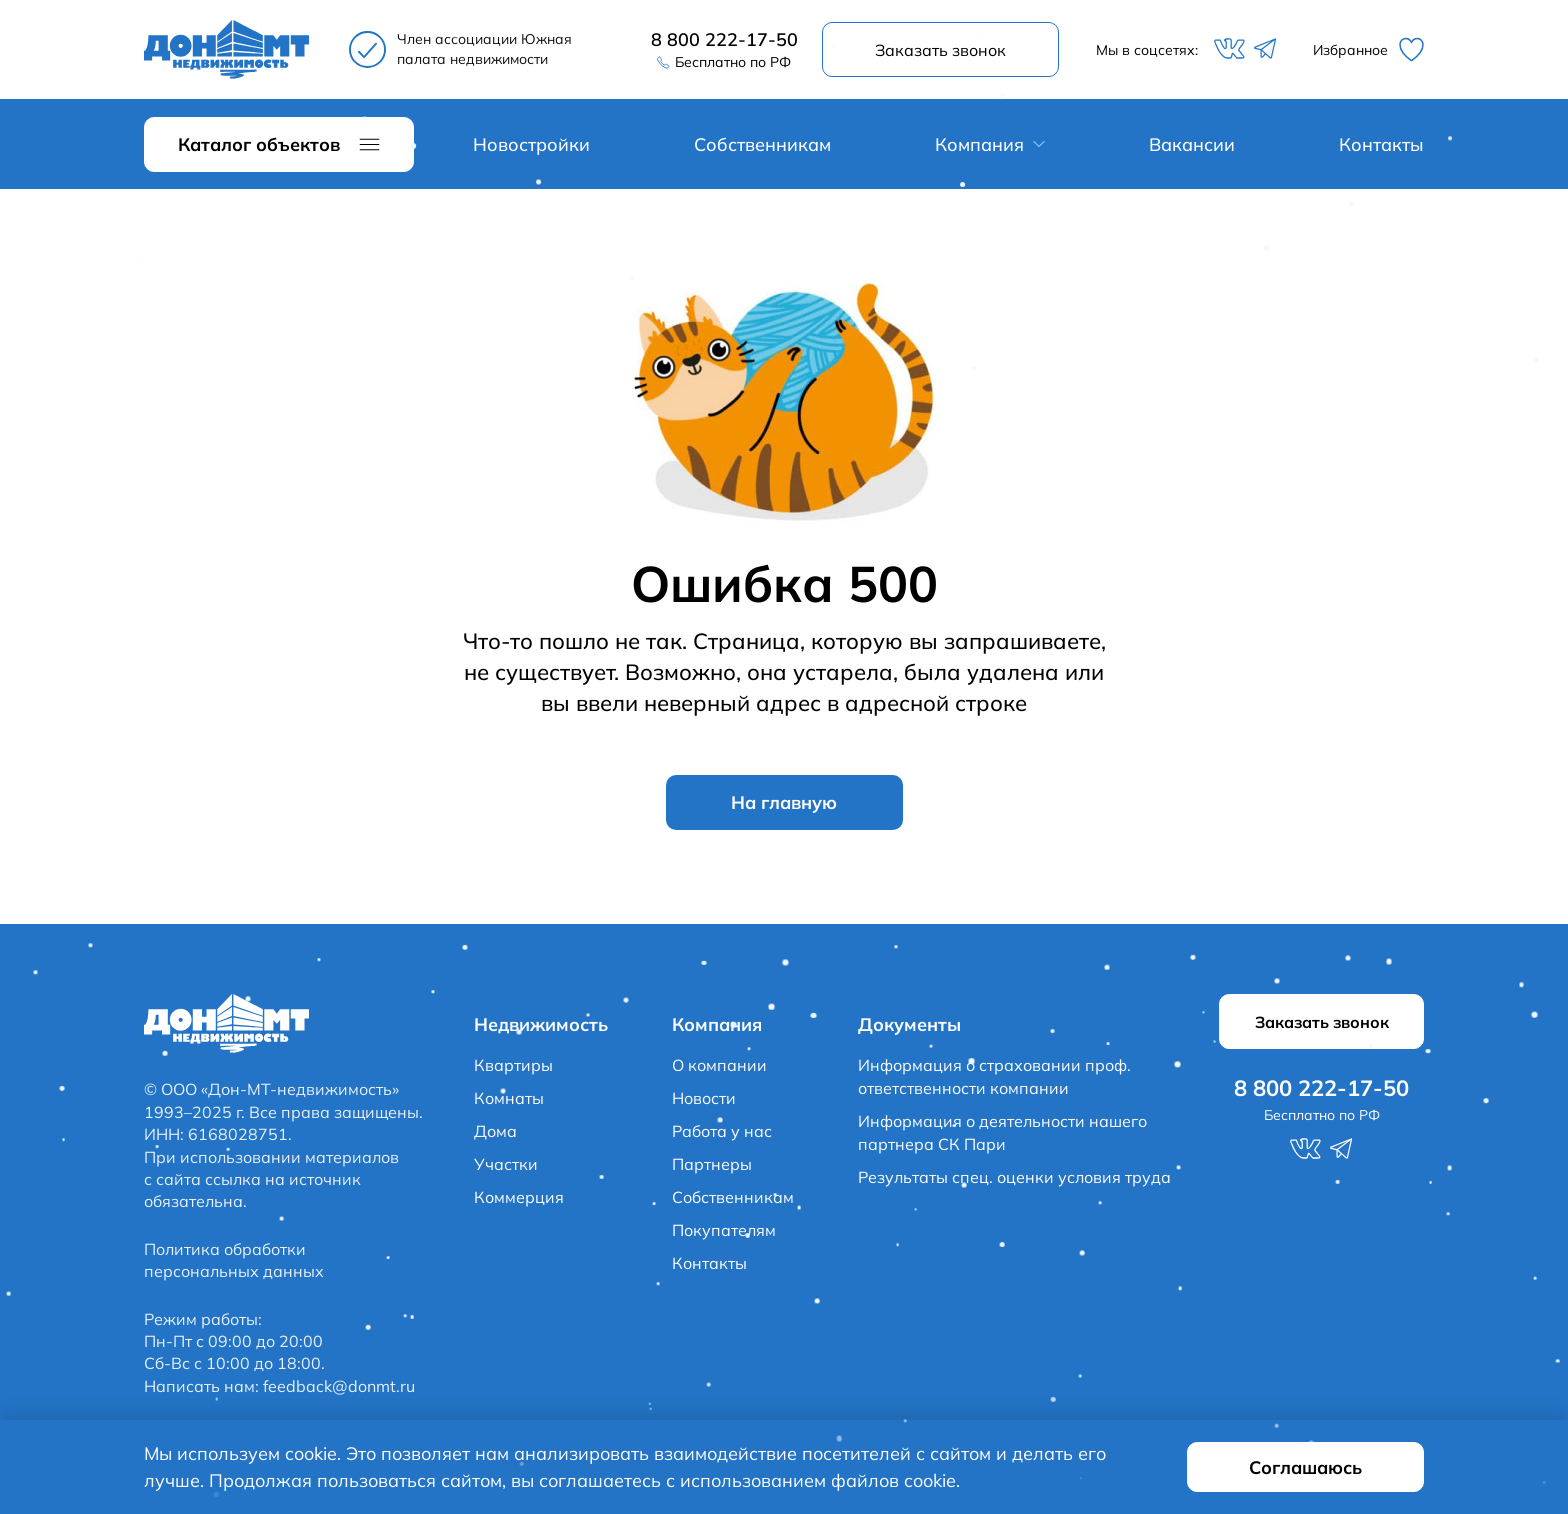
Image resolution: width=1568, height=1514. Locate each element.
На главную (784, 802)
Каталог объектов (259, 144)
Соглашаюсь (1305, 1467)
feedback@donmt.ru (339, 1386)
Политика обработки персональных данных (234, 1260)
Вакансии (1192, 144)
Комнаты (509, 1098)
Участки (506, 1164)
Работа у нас (722, 1131)
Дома (495, 1131)
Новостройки (531, 144)
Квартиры (513, 1065)
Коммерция (519, 1197)
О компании (719, 1065)
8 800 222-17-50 (724, 39)
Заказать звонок (940, 50)
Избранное (1368, 49)
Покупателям (724, 1230)
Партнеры (712, 1164)
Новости (704, 1098)
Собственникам (762, 144)
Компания (979, 144)
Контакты (1381, 144)
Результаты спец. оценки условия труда (1014, 1177)
